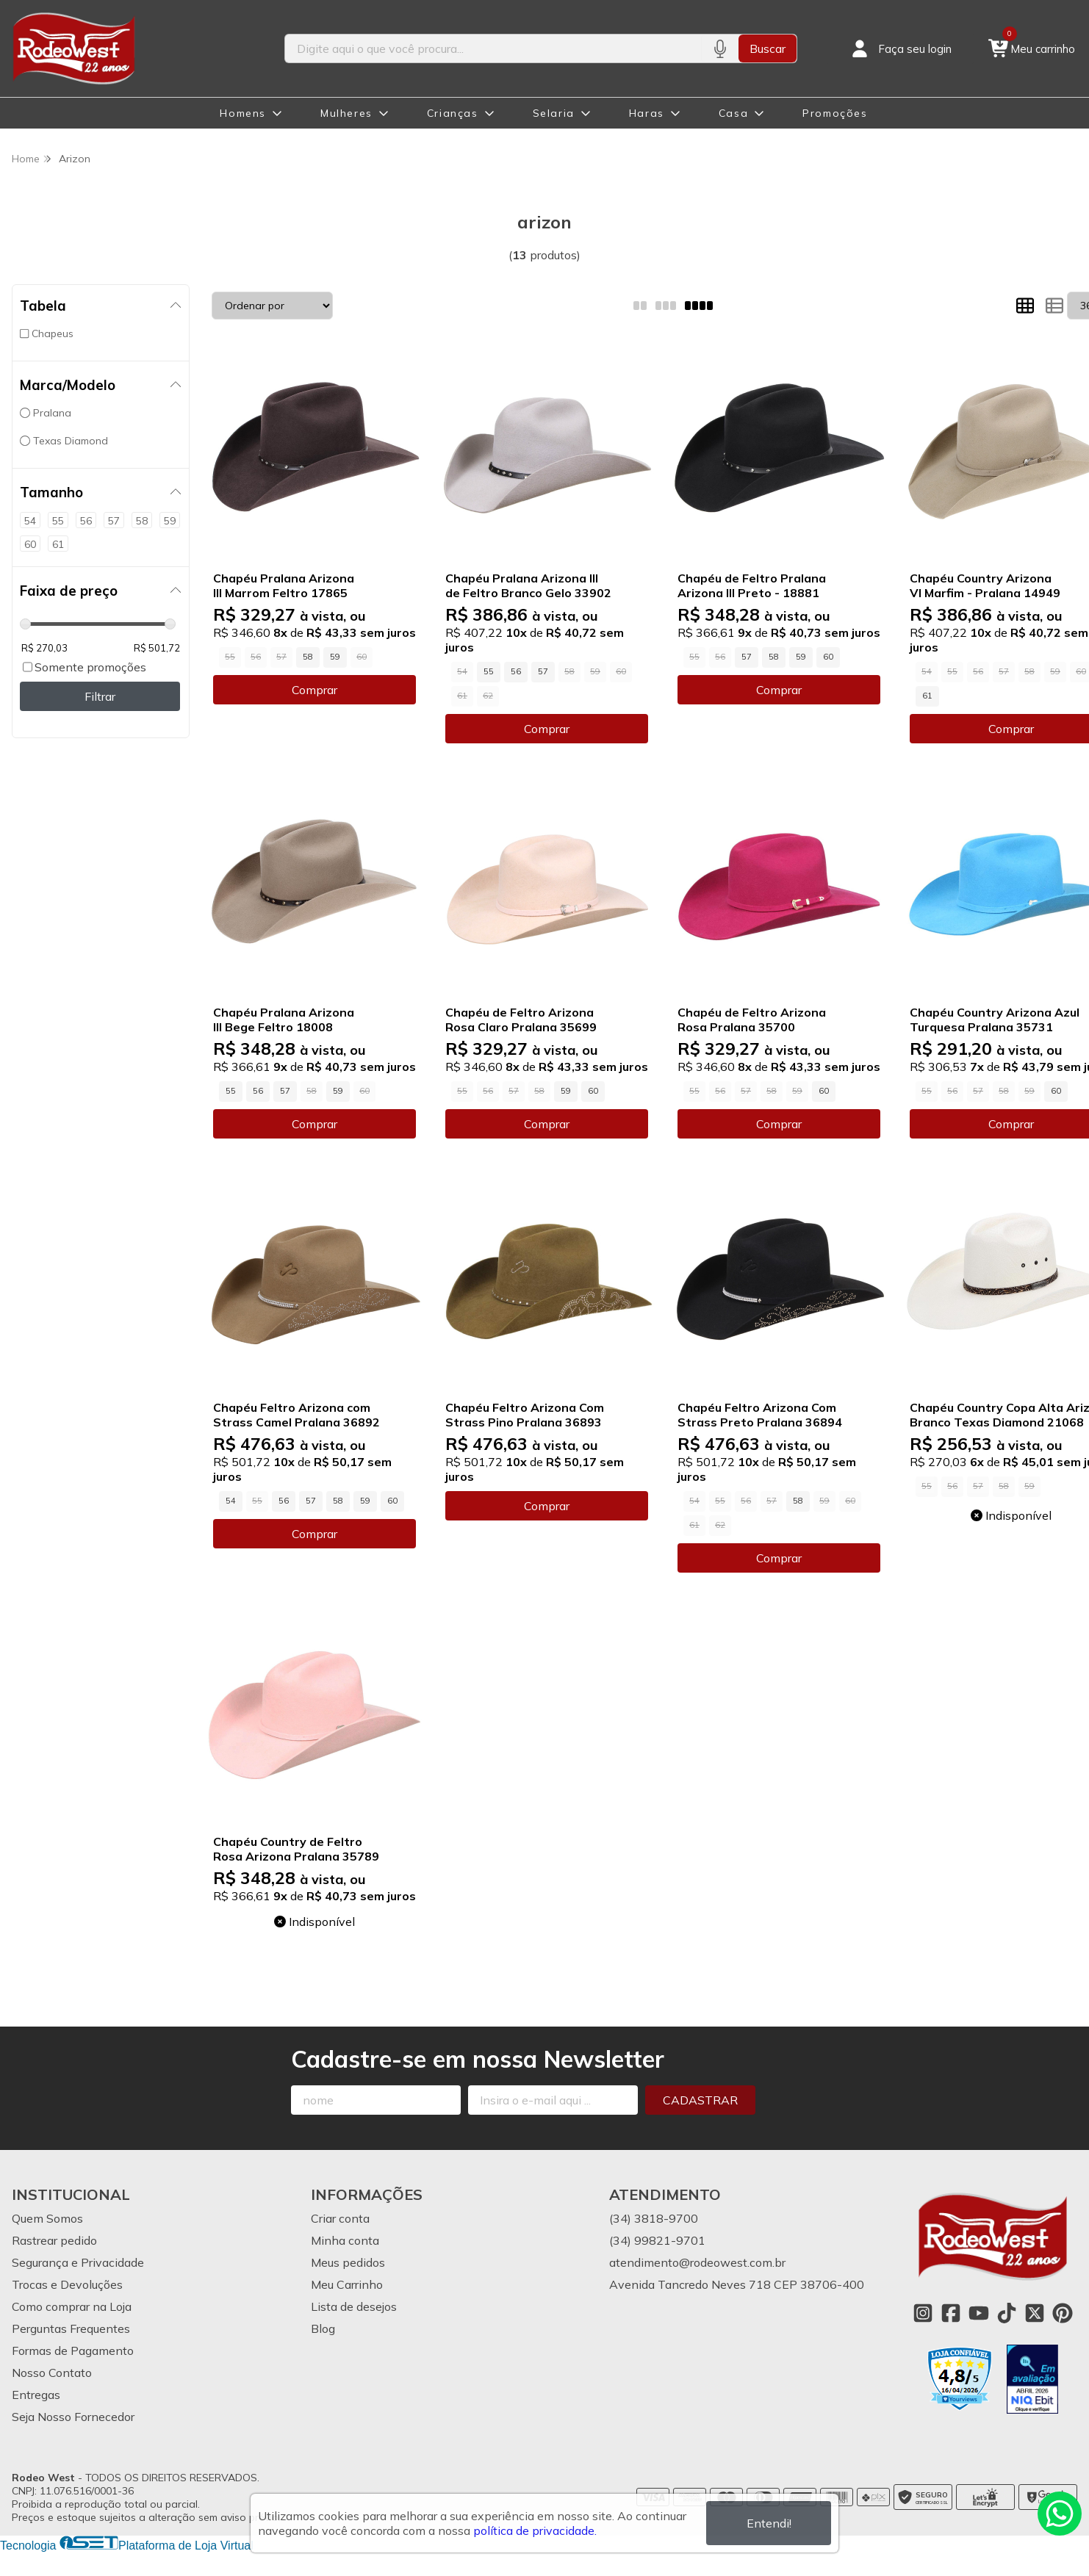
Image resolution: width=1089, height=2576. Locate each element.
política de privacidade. (535, 2530)
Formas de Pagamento (73, 2350)
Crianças (452, 113)
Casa (733, 113)
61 (927, 695)
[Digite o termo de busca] (493, 48)
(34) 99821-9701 (657, 2240)
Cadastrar (700, 2100)
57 (543, 671)
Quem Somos (47, 2218)
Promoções (834, 113)
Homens (243, 113)
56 (516, 671)
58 (308, 657)
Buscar (768, 48)
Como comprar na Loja (72, 2306)
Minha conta (345, 2240)
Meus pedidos (348, 2262)
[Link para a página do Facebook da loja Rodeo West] (951, 2313)
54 (231, 1501)
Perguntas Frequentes (71, 2328)
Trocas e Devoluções (67, 2284)
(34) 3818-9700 (653, 2218)
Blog (323, 2328)
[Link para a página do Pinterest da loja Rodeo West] (1062, 2313)
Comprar (314, 689)
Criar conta (340, 2218)
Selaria (554, 113)
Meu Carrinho (347, 2284)
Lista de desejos (354, 2306)
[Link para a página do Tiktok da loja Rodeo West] (1006, 2313)
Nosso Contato (52, 2372)
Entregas (36, 2394)
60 (828, 657)
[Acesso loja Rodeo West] (900, 48)
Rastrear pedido (54, 2240)
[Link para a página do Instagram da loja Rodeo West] (923, 2313)
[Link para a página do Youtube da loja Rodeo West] (978, 2313)
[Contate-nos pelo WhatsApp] (1060, 2514)
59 (335, 657)
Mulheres (346, 113)
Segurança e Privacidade (78, 2262)
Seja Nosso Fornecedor (73, 2416)
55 (489, 671)
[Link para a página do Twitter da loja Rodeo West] (1034, 2313)
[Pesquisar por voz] (719, 48)
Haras (646, 113)
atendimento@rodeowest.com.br (697, 2262)
